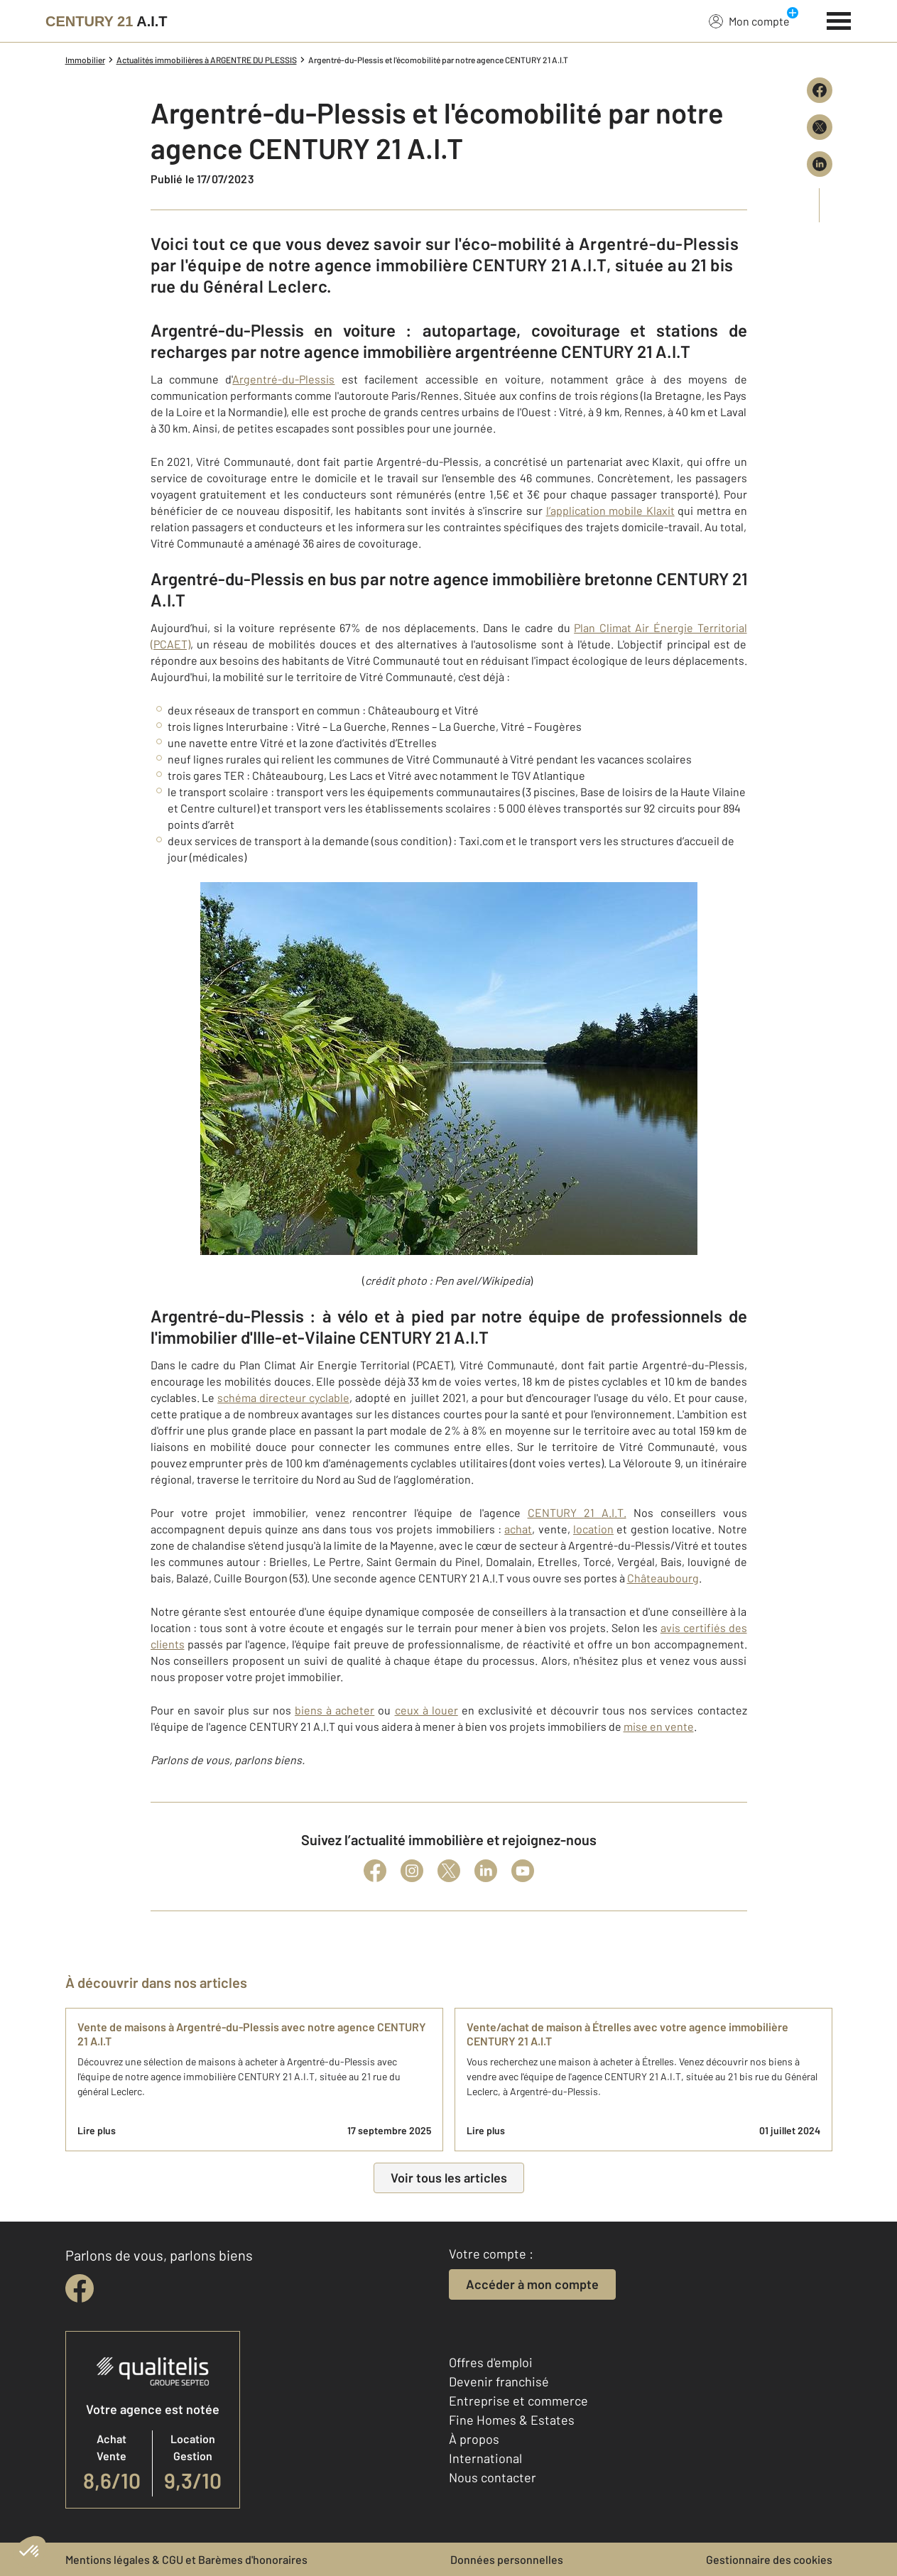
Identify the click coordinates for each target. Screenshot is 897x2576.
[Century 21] (106, 21)
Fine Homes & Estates (512, 2420)
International (485, 2458)
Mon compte (749, 20)
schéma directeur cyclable (283, 1397)
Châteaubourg (663, 1578)
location (593, 1529)
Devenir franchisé (499, 2381)
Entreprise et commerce (518, 2400)
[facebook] (79, 2288)
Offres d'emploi (491, 2362)
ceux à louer (426, 1710)
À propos (474, 2439)
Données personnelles (506, 2559)
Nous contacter (492, 2477)
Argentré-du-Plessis (283, 379)
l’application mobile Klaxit (610, 510)
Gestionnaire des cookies (769, 2559)
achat (518, 1529)
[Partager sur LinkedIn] (819, 164)
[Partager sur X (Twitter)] (819, 127)
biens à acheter (334, 1710)
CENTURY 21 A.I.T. (577, 1512)
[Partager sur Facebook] (819, 90)
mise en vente (659, 1726)
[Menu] (839, 19)
